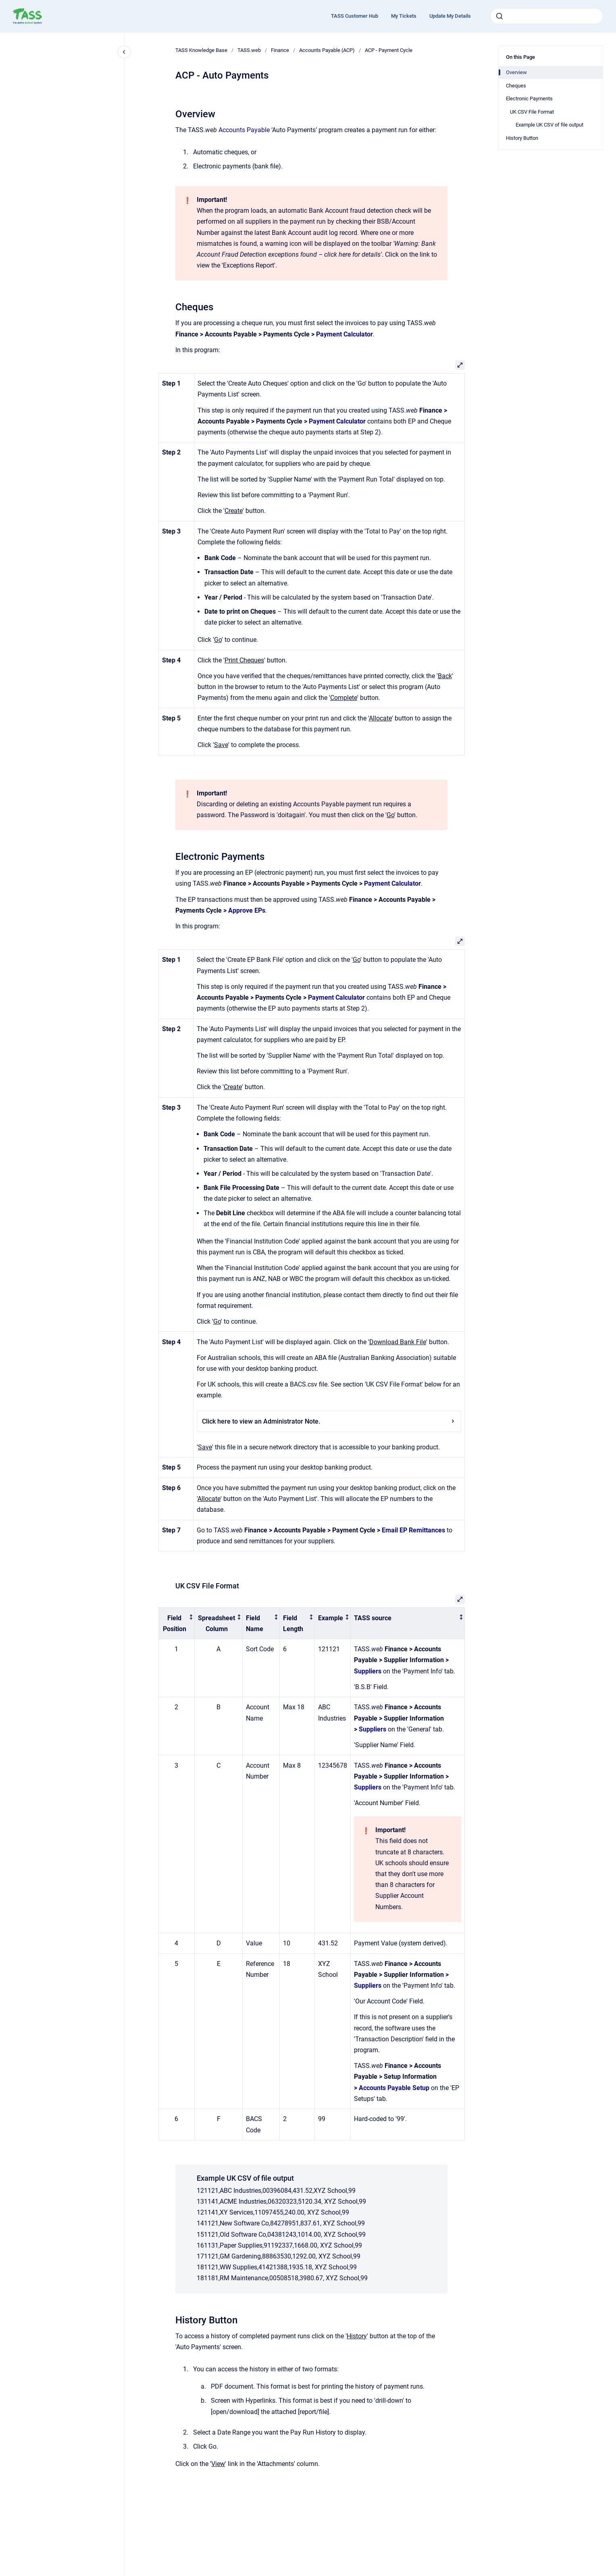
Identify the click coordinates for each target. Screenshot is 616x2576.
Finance (280, 50)
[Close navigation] (124, 52)
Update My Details (450, 16)
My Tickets (403, 16)
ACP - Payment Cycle (388, 50)
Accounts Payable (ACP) (327, 50)
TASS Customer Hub (354, 16)
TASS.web (249, 50)
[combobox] (547, 16)
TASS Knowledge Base (201, 50)
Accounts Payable (244, 130)
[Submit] (499, 16)
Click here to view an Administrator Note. (329, 1421)
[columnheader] (176, 1623)
